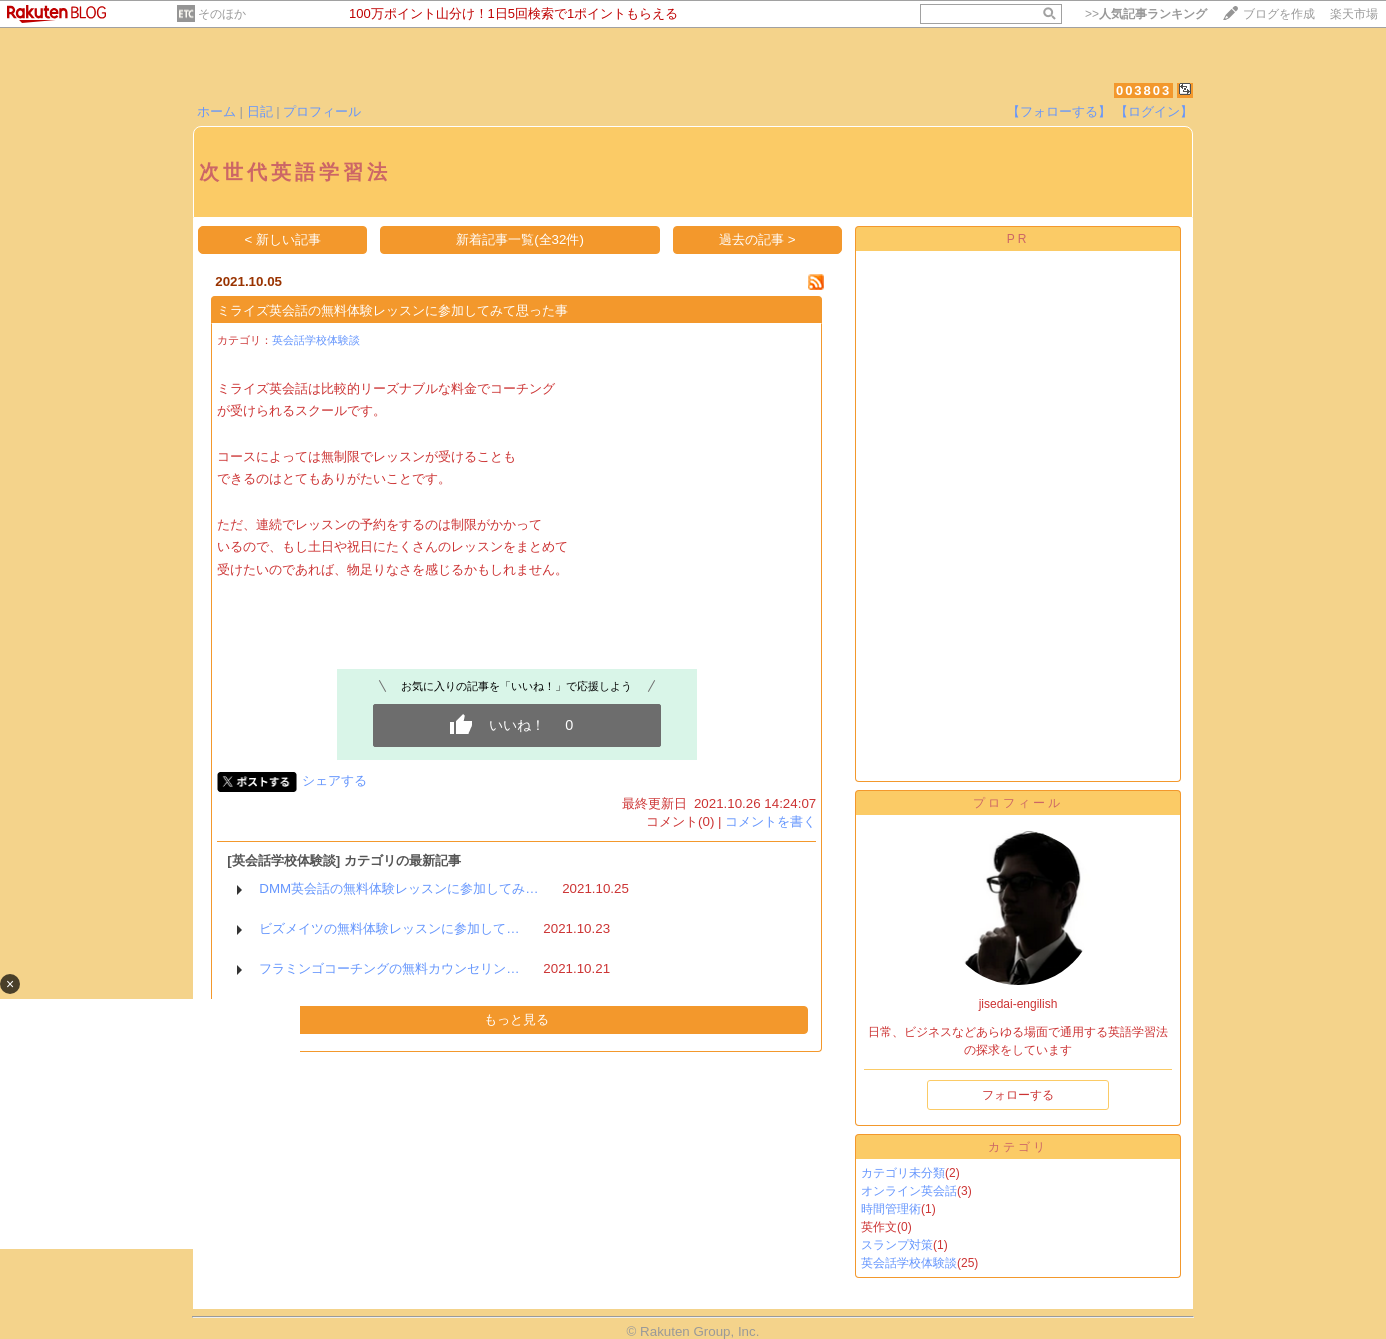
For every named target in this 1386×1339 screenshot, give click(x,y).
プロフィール (322, 111)
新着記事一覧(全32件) (520, 239)
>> (1146, 14)
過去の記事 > (757, 239)
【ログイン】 (1154, 111)
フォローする (1018, 1095)
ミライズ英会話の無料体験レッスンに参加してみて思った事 (392, 310)
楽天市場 (1354, 14)
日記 (260, 111)
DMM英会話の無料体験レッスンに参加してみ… (398, 888)
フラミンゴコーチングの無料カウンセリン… (389, 968)
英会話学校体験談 (316, 340)
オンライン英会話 (909, 1191)
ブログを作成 (1279, 14)
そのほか (222, 14)
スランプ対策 (897, 1245)
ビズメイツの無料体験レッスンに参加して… (389, 928)
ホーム (216, 111)
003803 (1143, 90)
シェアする (334, 780)
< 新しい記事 (283, 239)
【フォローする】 (1059, 111)
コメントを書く (770, 821)
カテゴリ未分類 (903, 1173)
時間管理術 (891, 1209)
